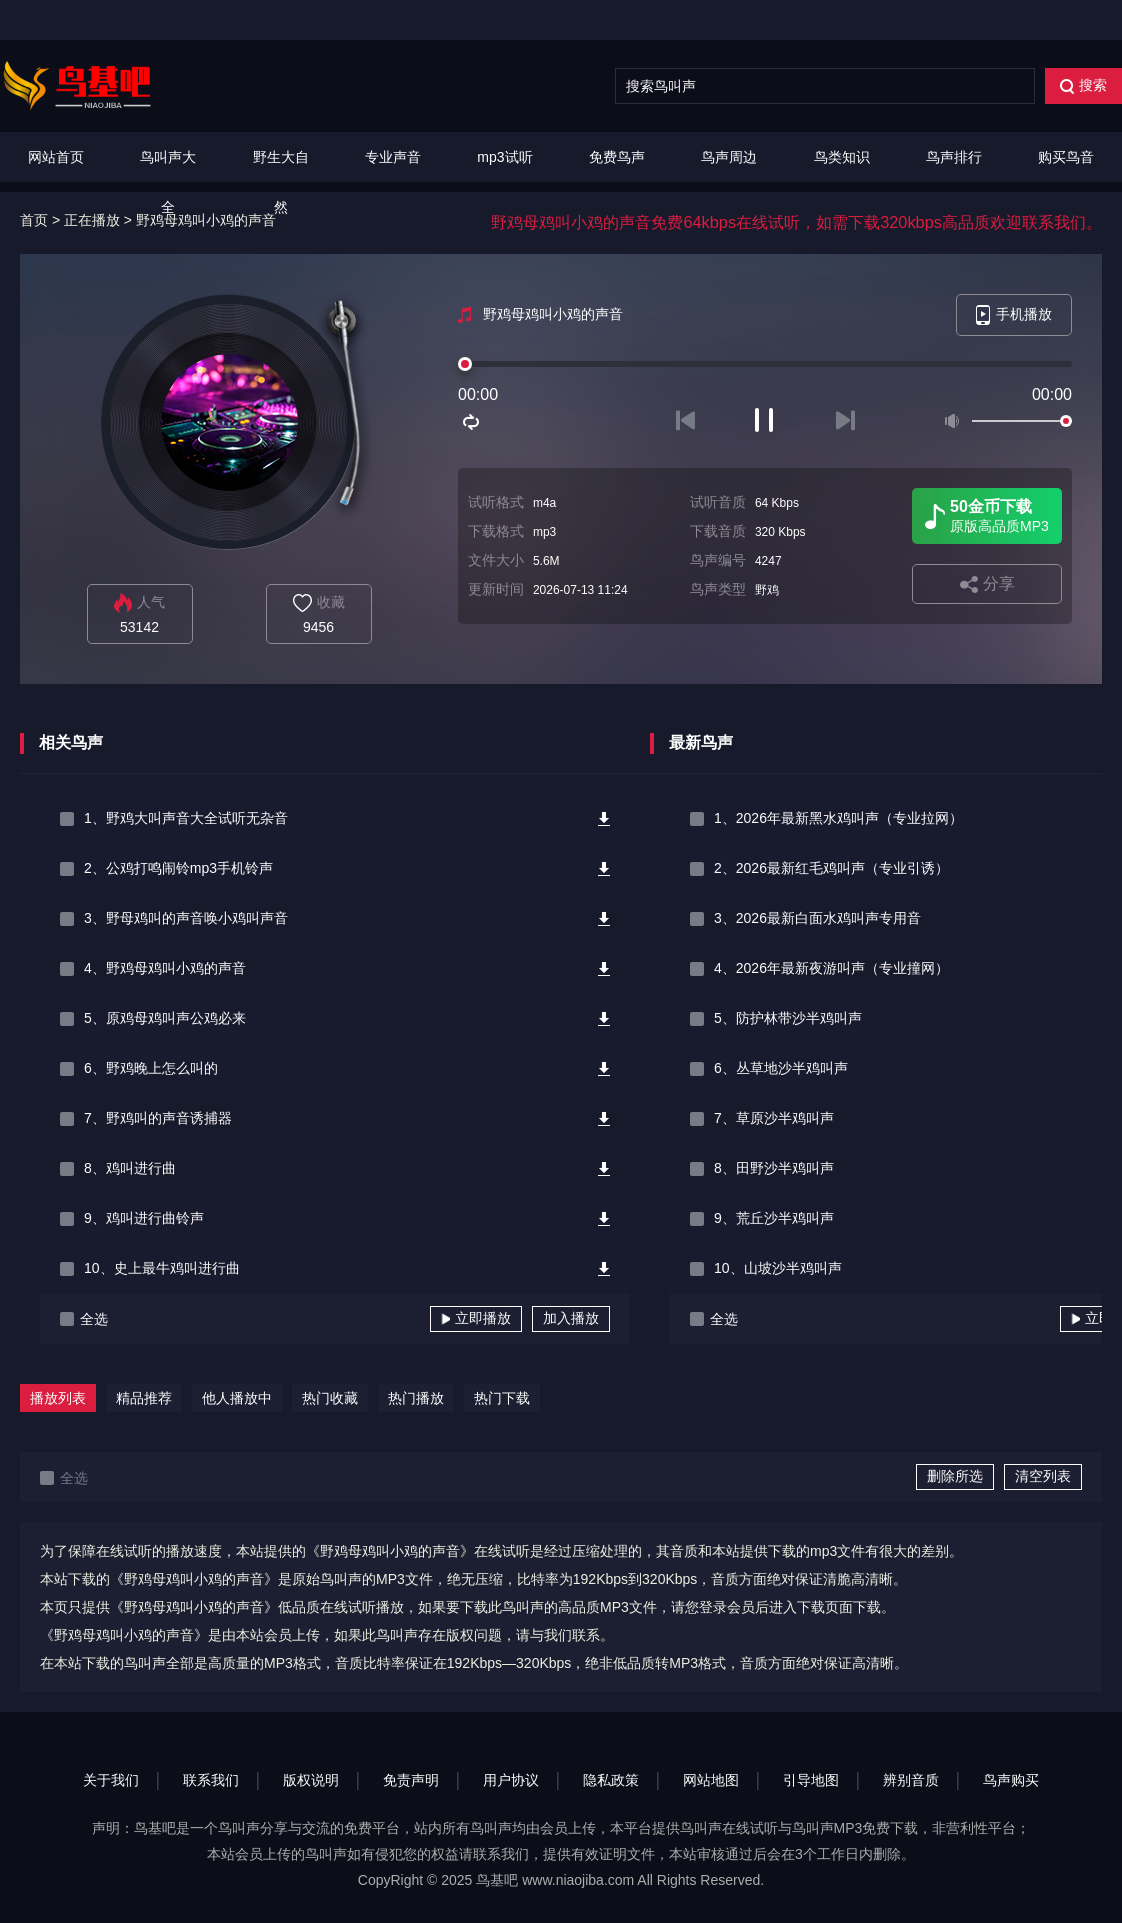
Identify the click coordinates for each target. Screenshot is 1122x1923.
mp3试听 (504, 157)
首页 (34, 220)
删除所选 (955, 1476)
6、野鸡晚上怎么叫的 (151, 1068)
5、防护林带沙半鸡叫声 (788, 1018)
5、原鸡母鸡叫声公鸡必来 (165, 1018)
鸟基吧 (497, 1880)
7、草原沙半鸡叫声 (774, 1118)
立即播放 (476, 1318)
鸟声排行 (954, 157)
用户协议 (511, 1780)
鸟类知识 (842, 157)
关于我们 (111, 1780)
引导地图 (811, 1780)
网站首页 (56, 157)
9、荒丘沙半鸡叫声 (774, 1218)
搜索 (1083, 85)
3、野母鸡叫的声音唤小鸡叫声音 (186, 918)
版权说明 (311, 1780)
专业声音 (393, 157)
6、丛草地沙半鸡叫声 (781, 1068)
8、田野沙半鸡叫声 (774, 1168)
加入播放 (571, 1318)
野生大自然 (281, 182)
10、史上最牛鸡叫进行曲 (162, 1268)
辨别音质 (911, 1780)
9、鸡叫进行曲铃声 (144, 1218)
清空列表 (1043, 1476)
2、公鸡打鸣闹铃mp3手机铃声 (178, 868)
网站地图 (711, 1780)
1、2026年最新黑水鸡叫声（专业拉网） (838, 818)
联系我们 (211, 1780)
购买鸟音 (1066, 157)
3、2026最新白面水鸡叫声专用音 (817, 918)
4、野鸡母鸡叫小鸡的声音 (165, 968)
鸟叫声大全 (168, 182)
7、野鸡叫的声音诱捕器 (158, 1118)
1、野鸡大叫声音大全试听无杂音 (186, 818)
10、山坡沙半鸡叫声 (778, 1268)
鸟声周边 (729, 157)
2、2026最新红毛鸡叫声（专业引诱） (831, 868)
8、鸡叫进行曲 (130, 1168)
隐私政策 (611, 1780)
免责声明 (411, 1780)
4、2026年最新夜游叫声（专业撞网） (831, 968)
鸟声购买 (1011, 1780)
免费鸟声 (617, 157)
